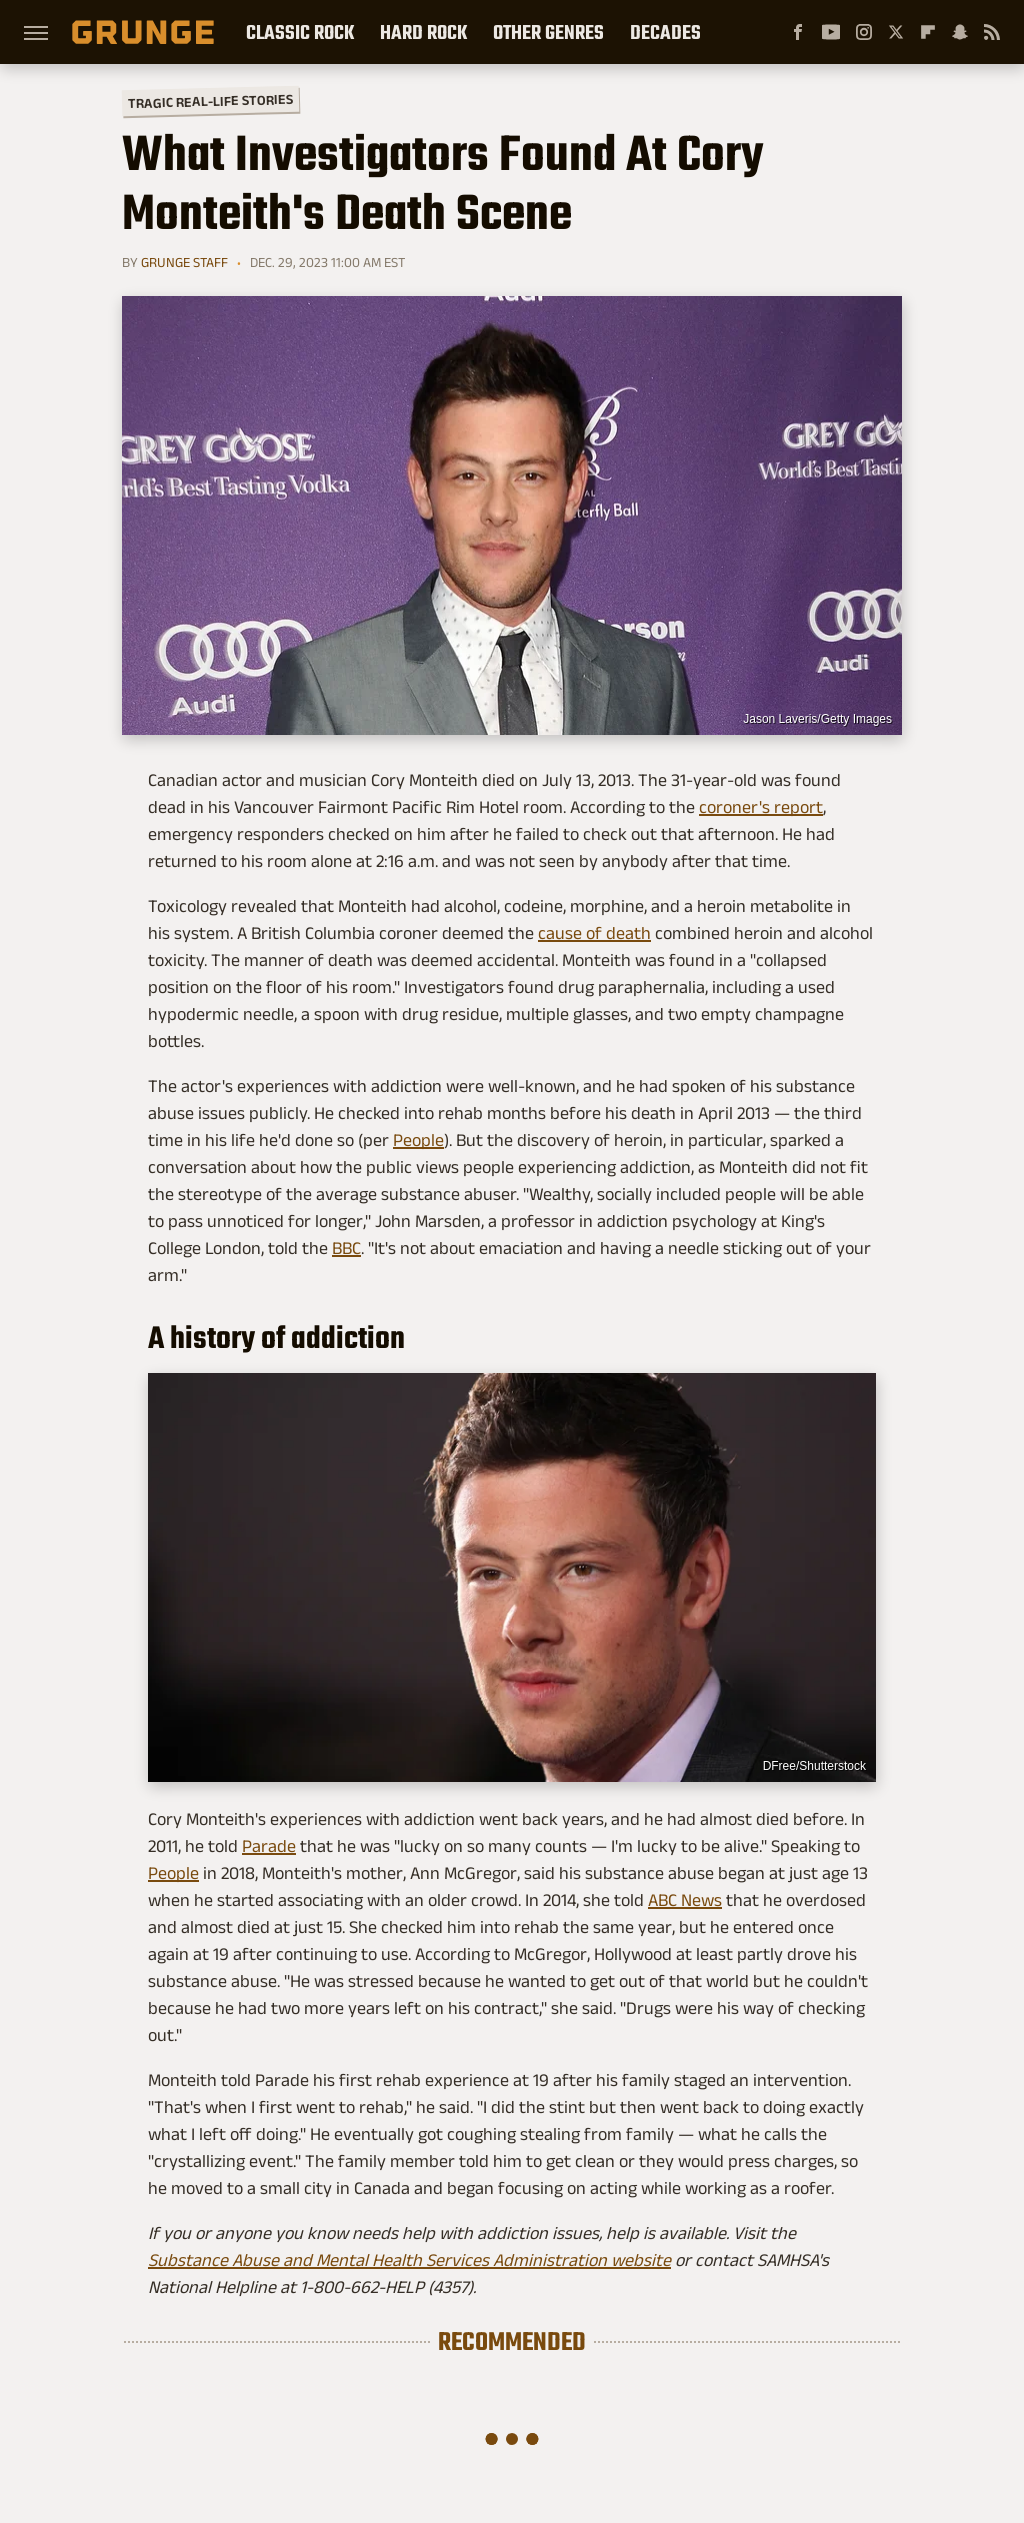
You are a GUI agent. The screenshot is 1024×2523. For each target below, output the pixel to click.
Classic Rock (300, 32)
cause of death (594, 933)
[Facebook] (798, 32)
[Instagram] (864, 32)
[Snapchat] (960, 32)
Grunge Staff (184, 262)
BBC (346, 1248)
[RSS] (992, 32)
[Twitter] (896, 32)
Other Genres (548, 32)
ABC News (685, 1900)
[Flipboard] (928, 32)
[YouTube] (831, 32)
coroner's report (761, 807)
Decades (665, 32)
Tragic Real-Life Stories (210, 101)
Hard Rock (423, 32)
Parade (269, 1846)
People (418, 1140)
